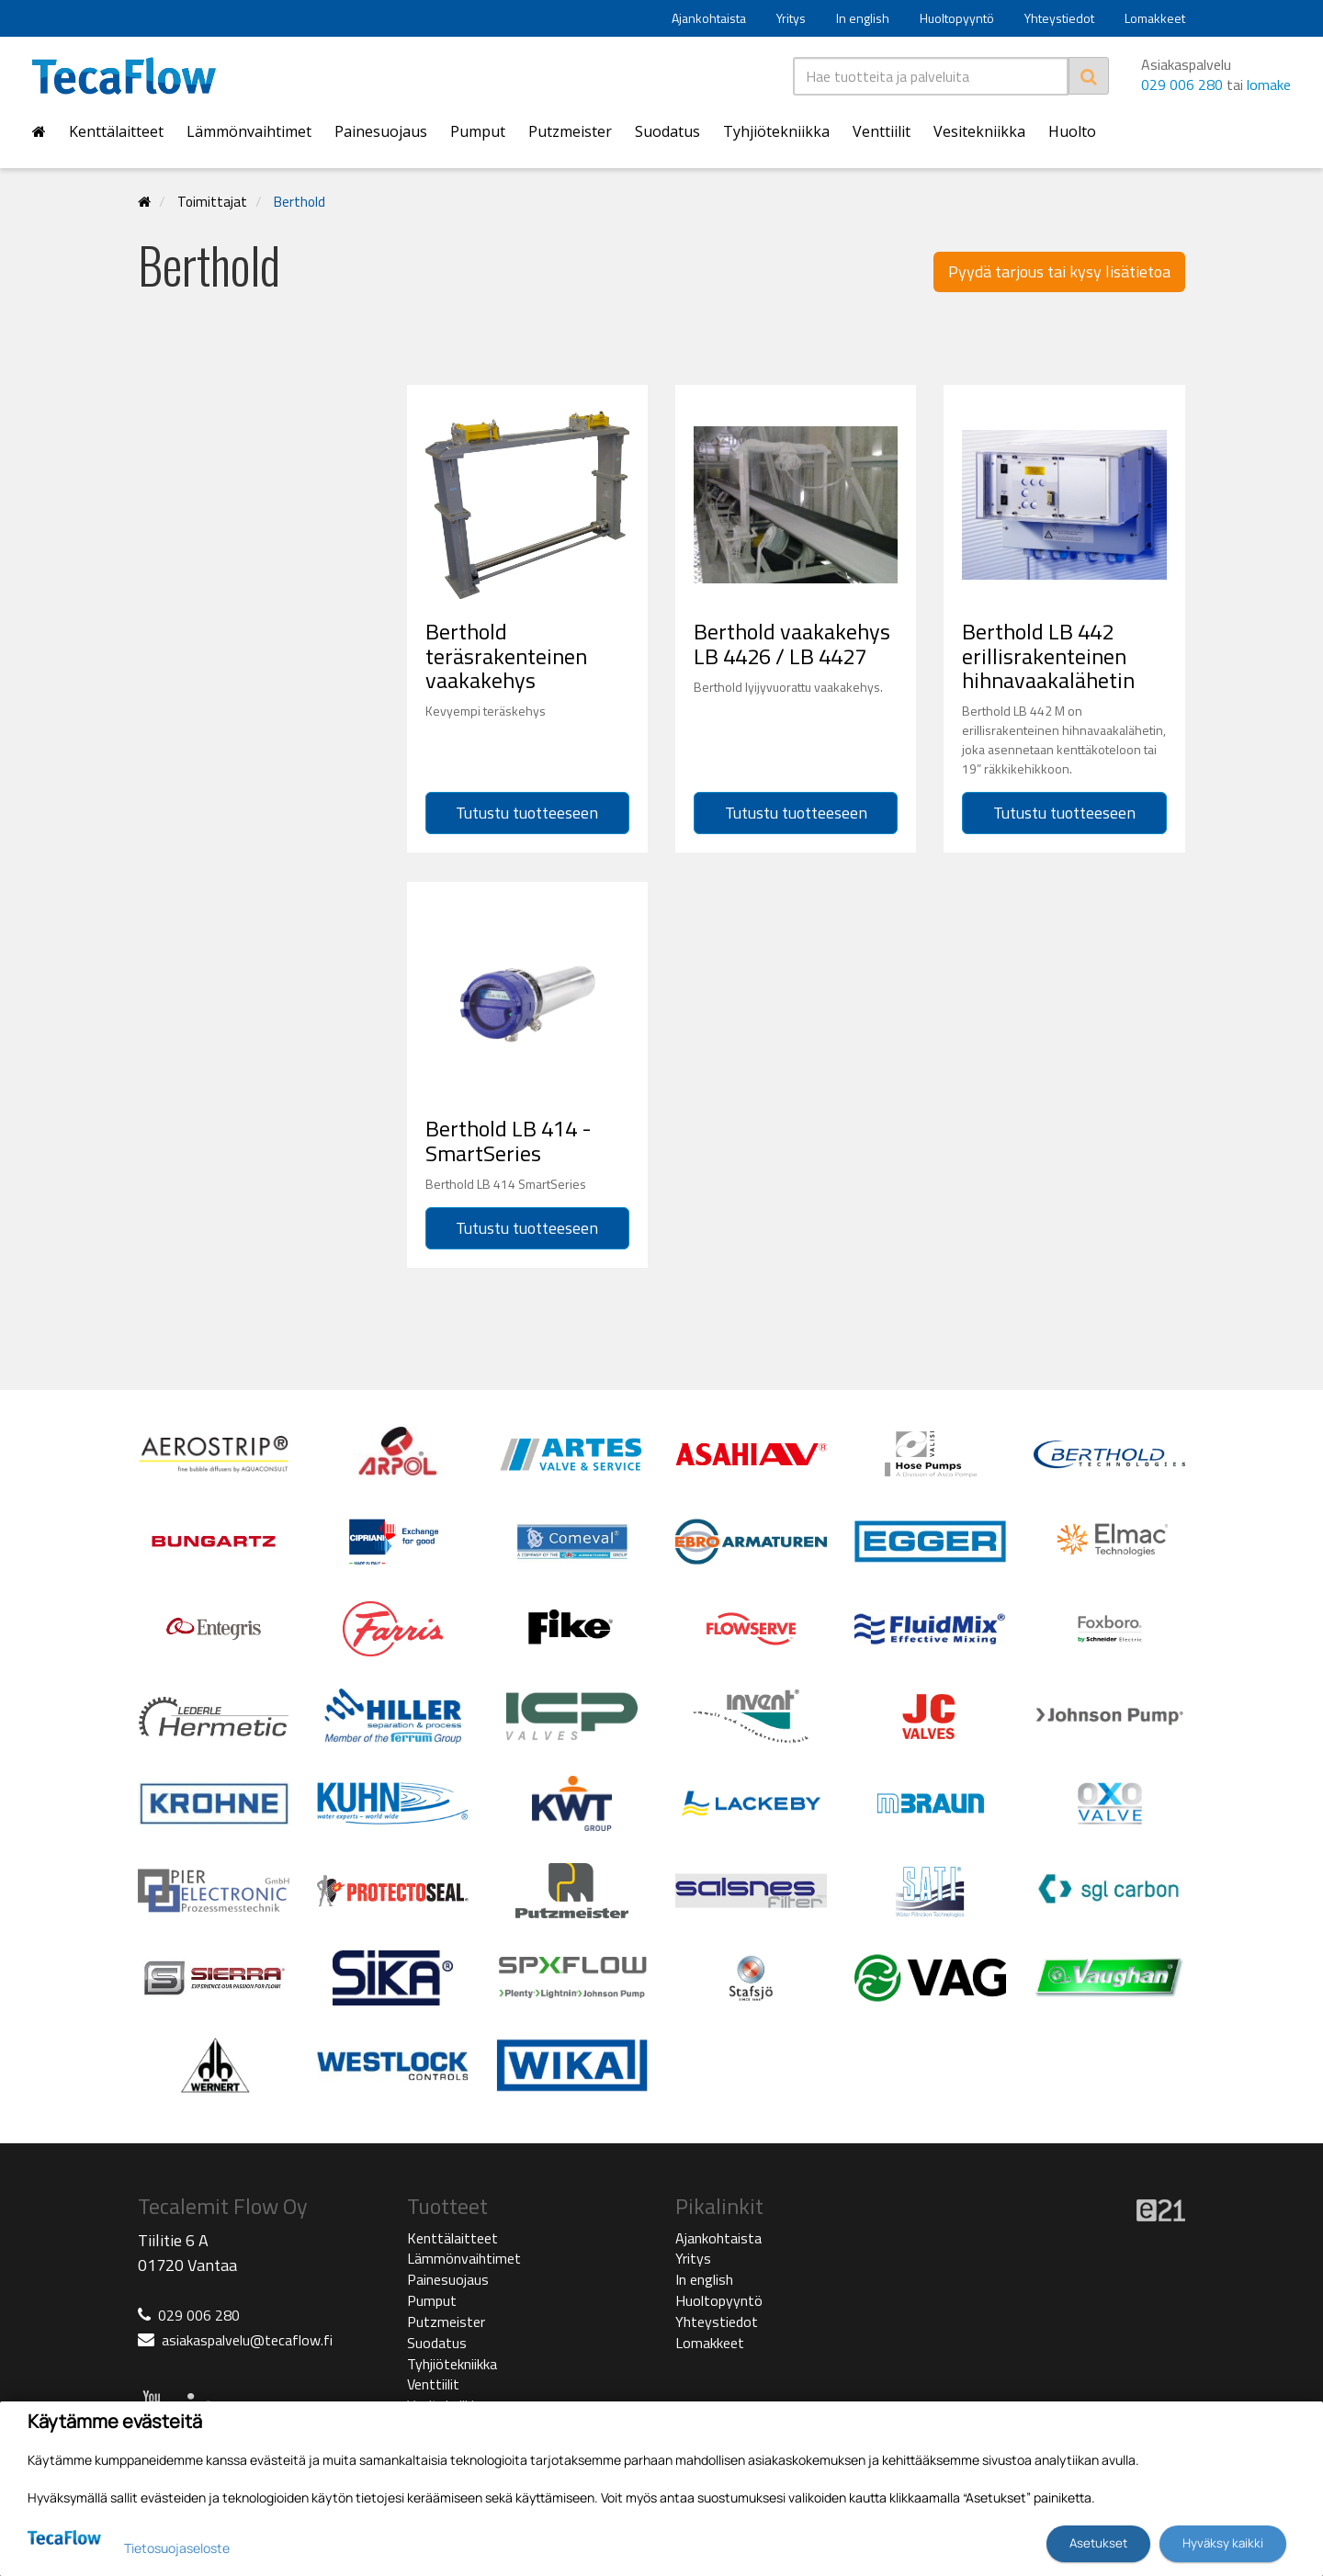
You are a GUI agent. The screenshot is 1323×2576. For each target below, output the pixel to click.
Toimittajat (212, 201)
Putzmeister (570, 131)
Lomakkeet (1155, 18)
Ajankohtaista (709, 18)
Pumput (477, 131)
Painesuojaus (380, 131)
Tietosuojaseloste (177, 2548)
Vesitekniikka (979, 131)
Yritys (791, 18)
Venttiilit (881, 131)
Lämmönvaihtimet (249, 131)
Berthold (299, 201)
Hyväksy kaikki (1222, 2543)
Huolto (1072, 131)
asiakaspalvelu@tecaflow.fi (247, 2340)
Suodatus (667, 131)
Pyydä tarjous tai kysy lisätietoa (1059, 271)
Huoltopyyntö (957, 18)
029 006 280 (1182, 84)
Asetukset (1098, 2543)
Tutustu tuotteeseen (527, 812)
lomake (1269, 84)
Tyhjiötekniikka (776, 131)
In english (862, 18)
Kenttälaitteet (116, 131)
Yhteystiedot (1059, 18)
